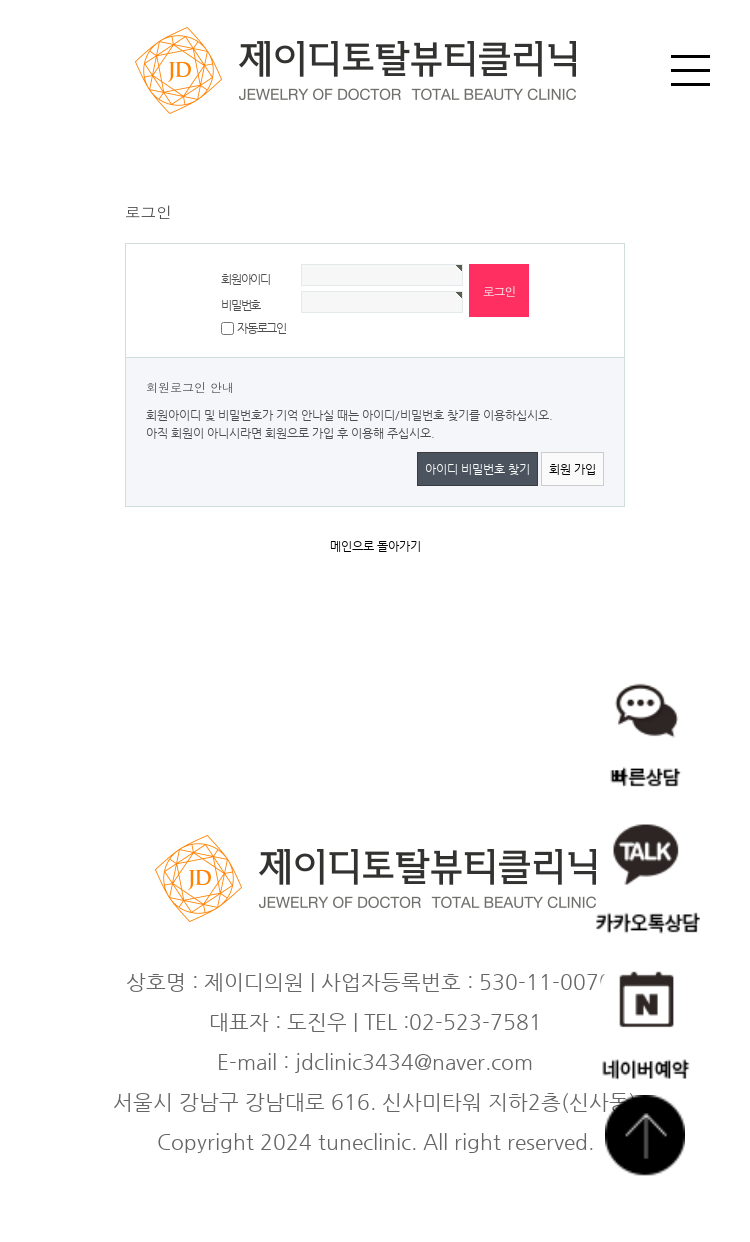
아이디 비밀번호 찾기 (477, 469)
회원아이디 (245, 279)
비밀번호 (240, 305)
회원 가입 (572, 469)
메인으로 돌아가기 (375, 546)
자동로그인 (261, 328)
